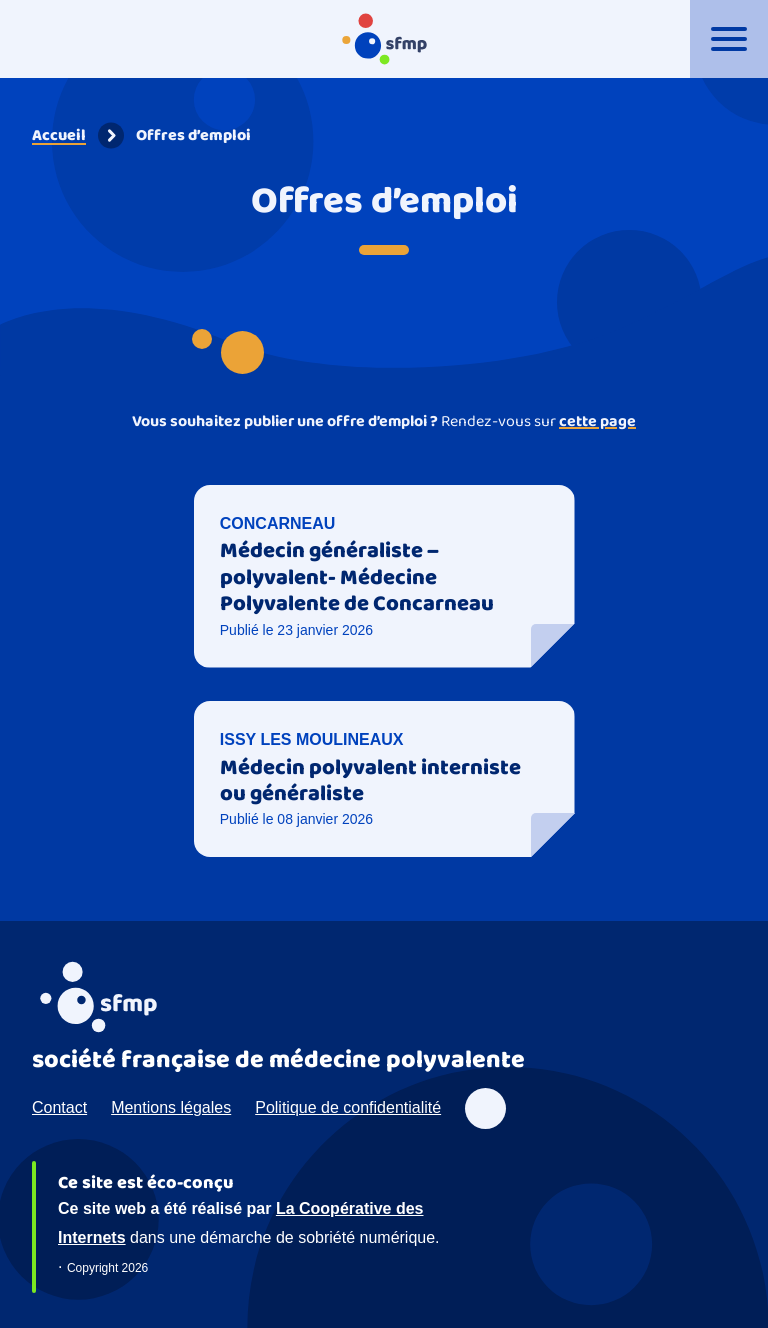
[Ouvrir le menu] (729, 39)
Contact (59, 1107)
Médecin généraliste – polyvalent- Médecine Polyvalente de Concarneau (357, 577)
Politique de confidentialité (348, 1107)
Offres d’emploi (193, 135)
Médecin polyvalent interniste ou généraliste (370, 781)
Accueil (59, 135)
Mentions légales (171, 1107)
